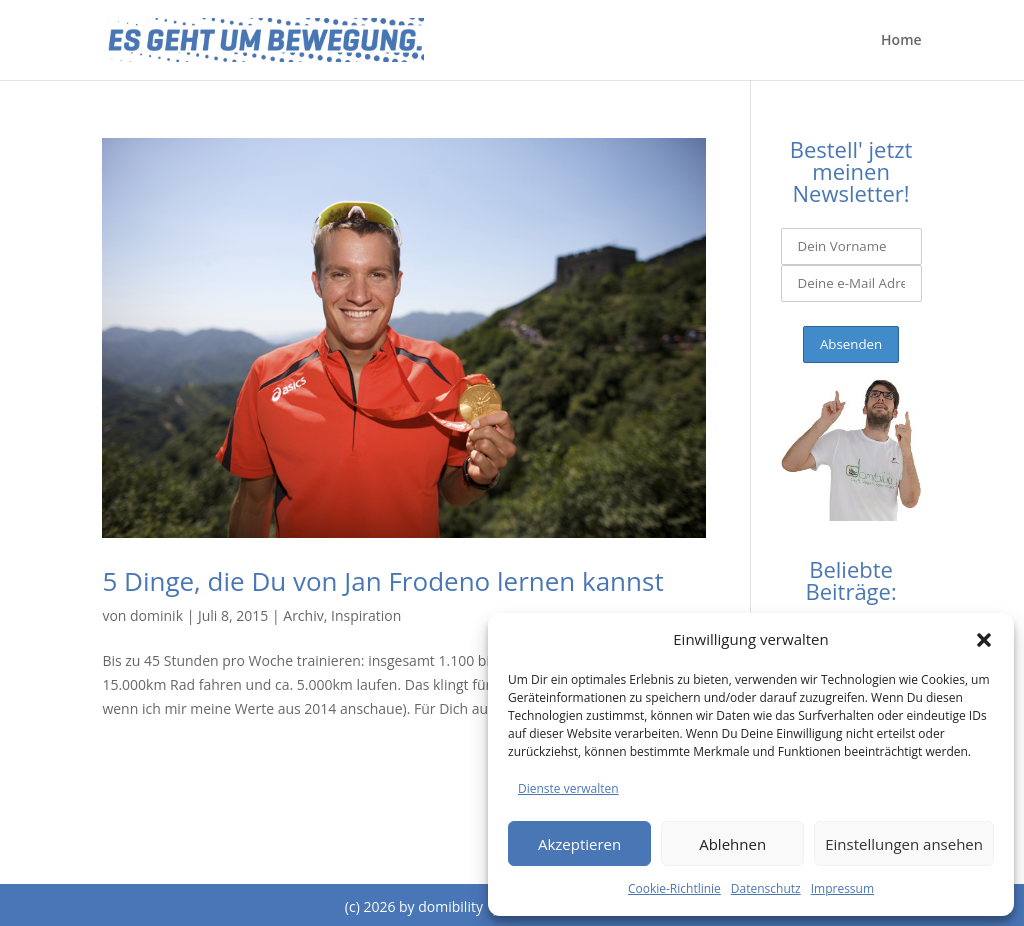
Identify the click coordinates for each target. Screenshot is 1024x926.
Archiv (303, 615)
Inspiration (366, 615)
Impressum (842, 888)
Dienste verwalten (568, 788)
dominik (156, 615)
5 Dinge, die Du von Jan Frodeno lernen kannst (382, 581)
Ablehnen (732, 844)
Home (901, 41)
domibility (450, 906)
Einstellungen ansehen (904, 844)
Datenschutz (766, 888)
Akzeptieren (579, 844)
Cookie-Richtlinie (674, 888)
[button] (984, 640)
